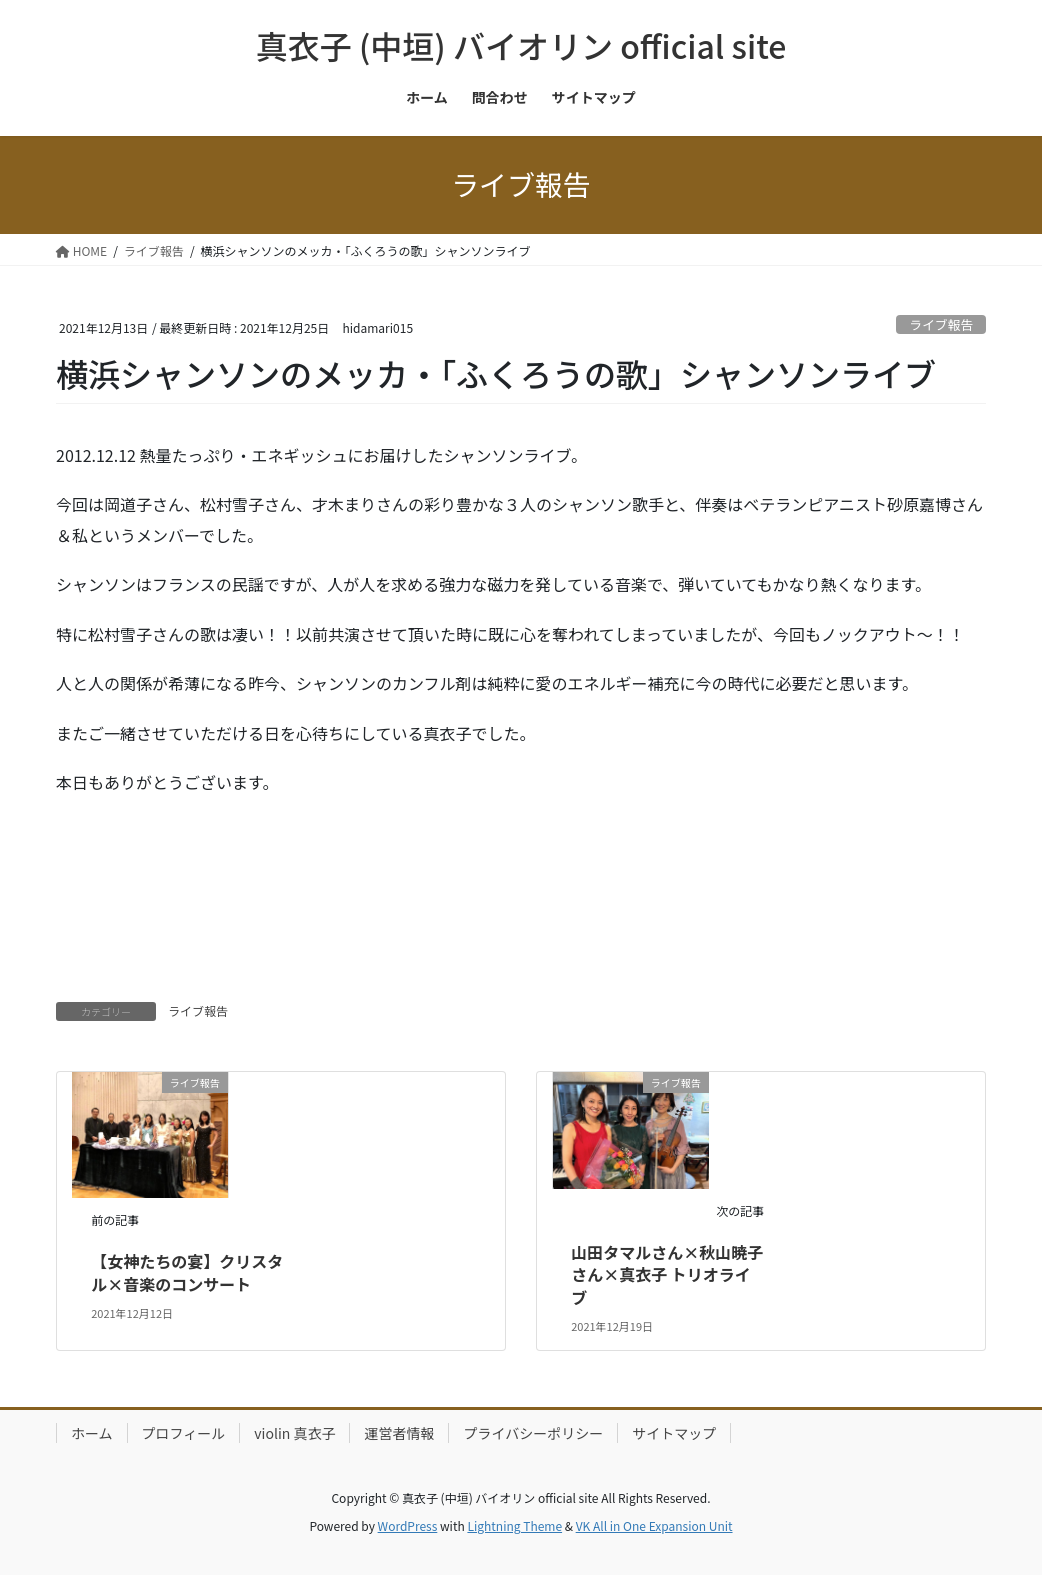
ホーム (92, 1433)
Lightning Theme (514, 1525)
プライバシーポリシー (533, 1433)
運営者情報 (399, 1433)
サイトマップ (674, 1433)
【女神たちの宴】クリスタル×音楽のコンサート (187, 1272)
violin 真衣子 (294, 1433)
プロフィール (184, 1433)
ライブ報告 (941, 324)
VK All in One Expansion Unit (654, 1525)
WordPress (408, 1525)
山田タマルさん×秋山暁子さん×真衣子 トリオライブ (667, 1274)
